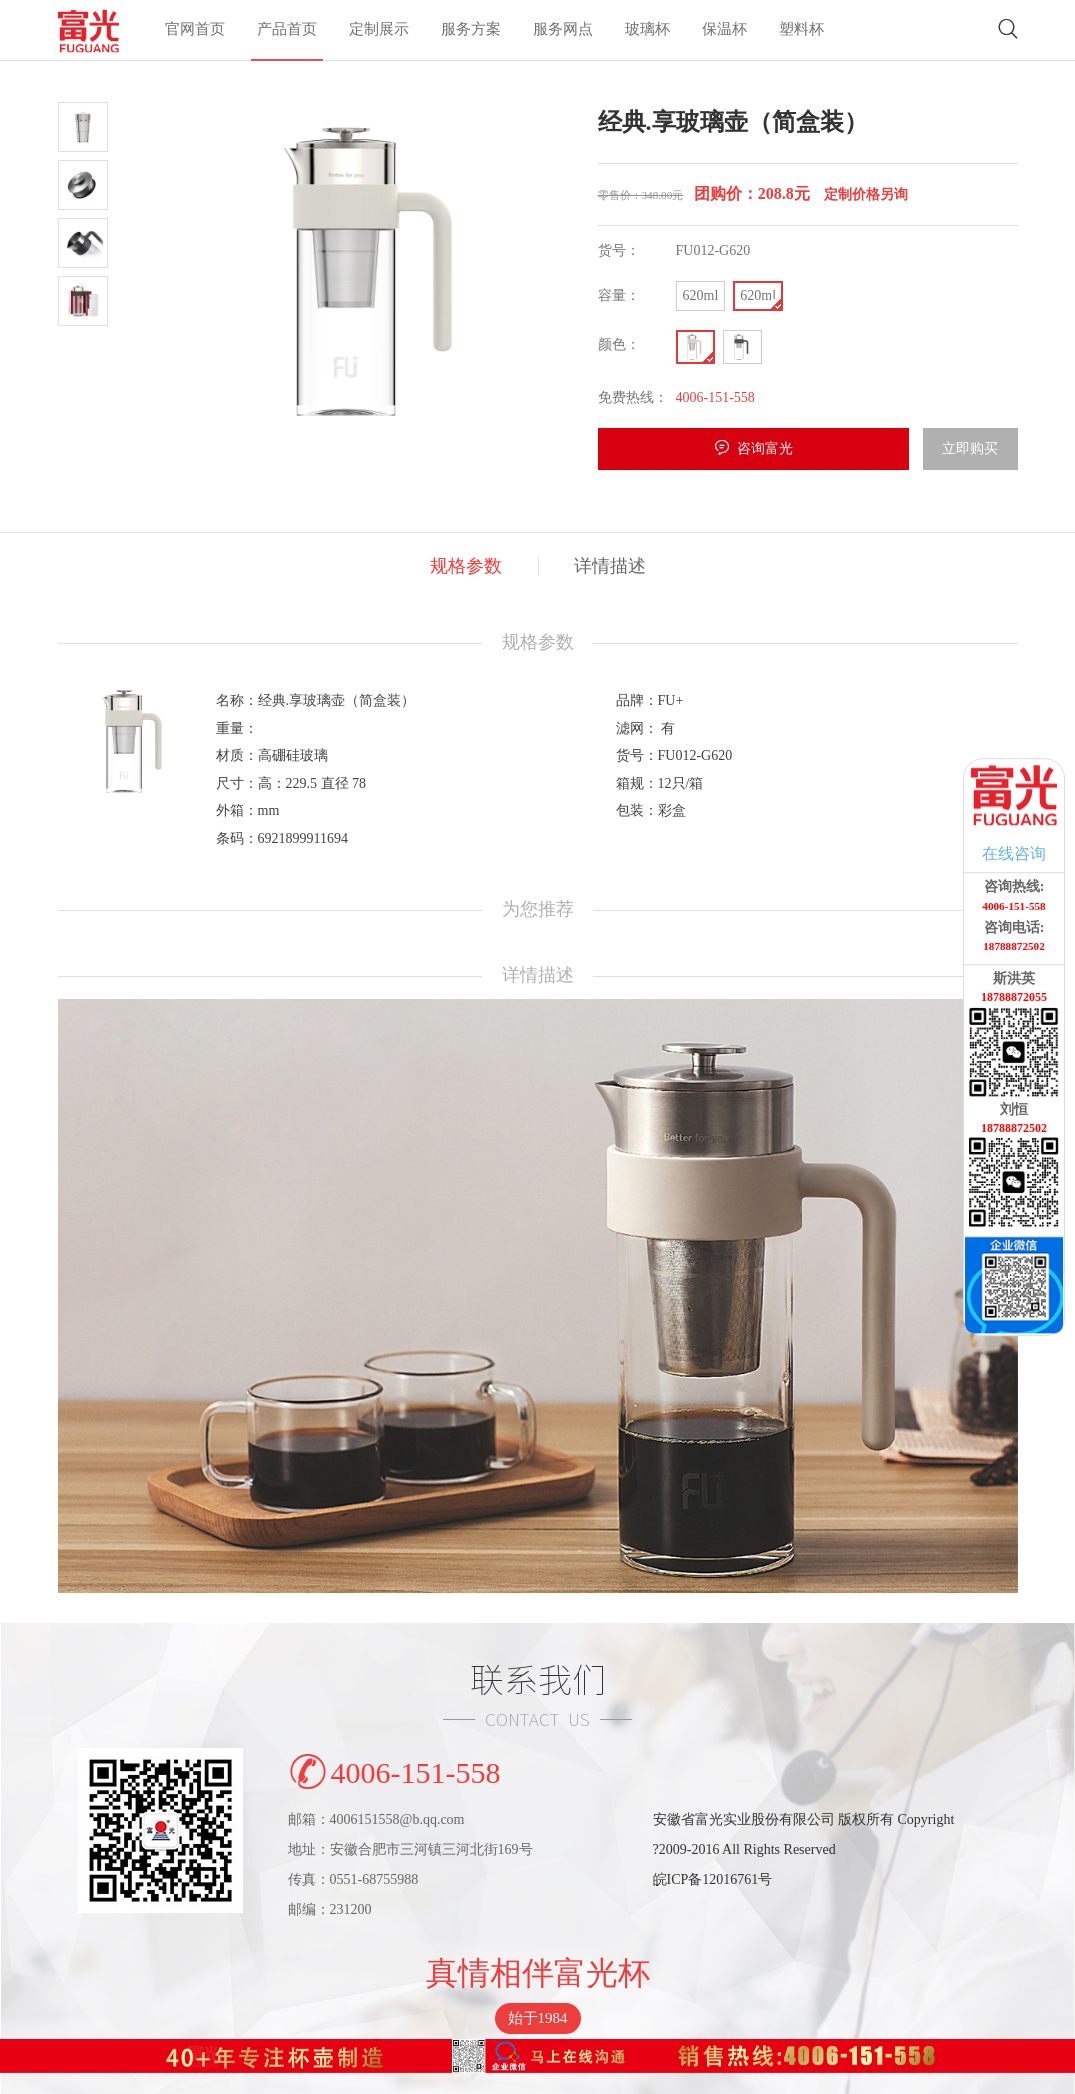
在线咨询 (1014, 853)
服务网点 (563, 31)
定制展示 (379, 31)
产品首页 (287, 31)
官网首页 (195, 31)
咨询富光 (765, 448)
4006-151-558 (394, 1768)
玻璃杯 (647, 31)
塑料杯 (801, 31)
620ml (701, 295)
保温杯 (724, 31)
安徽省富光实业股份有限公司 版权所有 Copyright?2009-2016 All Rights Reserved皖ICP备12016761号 (804, 1849)
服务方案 (471, 31)
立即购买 (970, 448)
